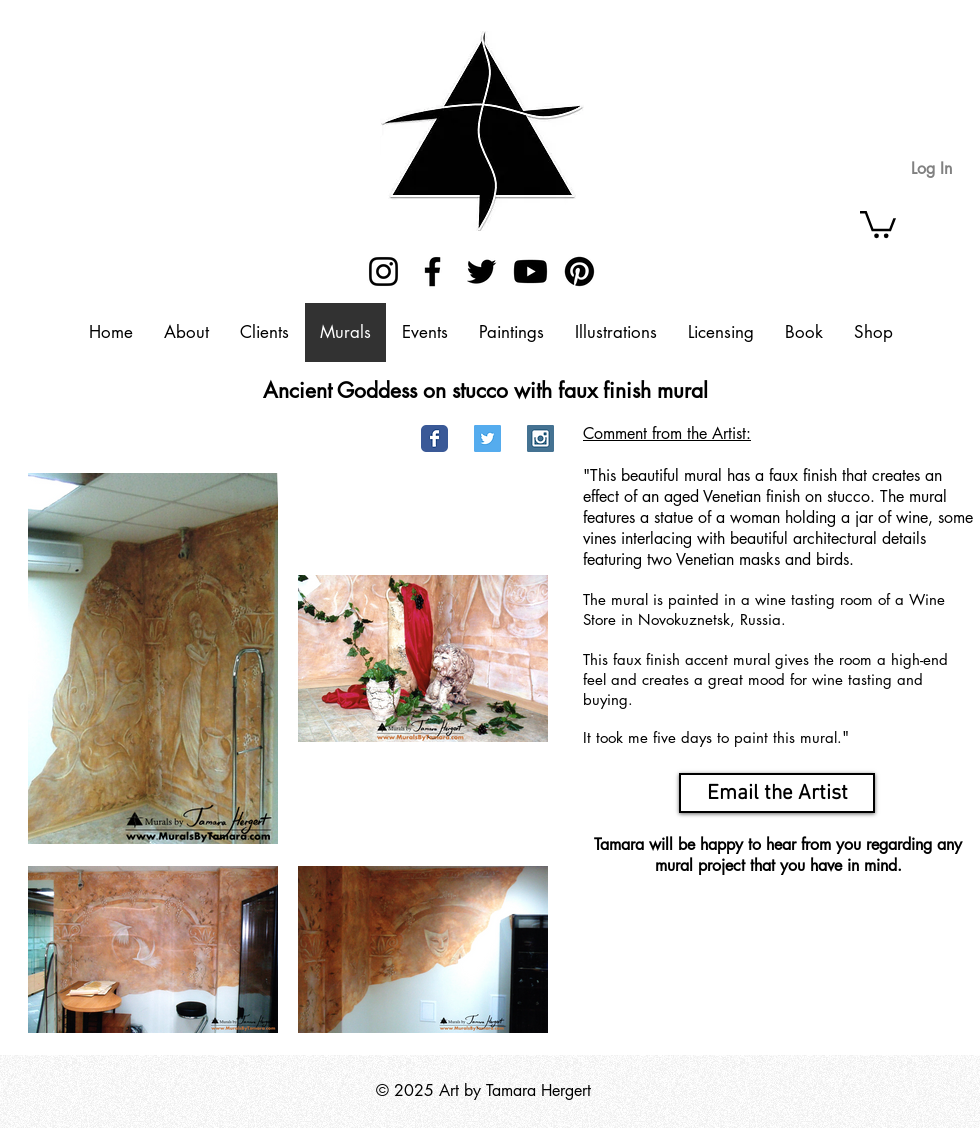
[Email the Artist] (777, 793)
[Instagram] (383, 271)
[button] (878, 223)
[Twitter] (481, 271)
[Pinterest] (579, 271)
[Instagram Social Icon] (540, 438)
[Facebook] (432, 271)
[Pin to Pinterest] (377, 439)
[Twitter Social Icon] (487, 438)
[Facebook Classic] (434, 438)
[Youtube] (530, 271)
